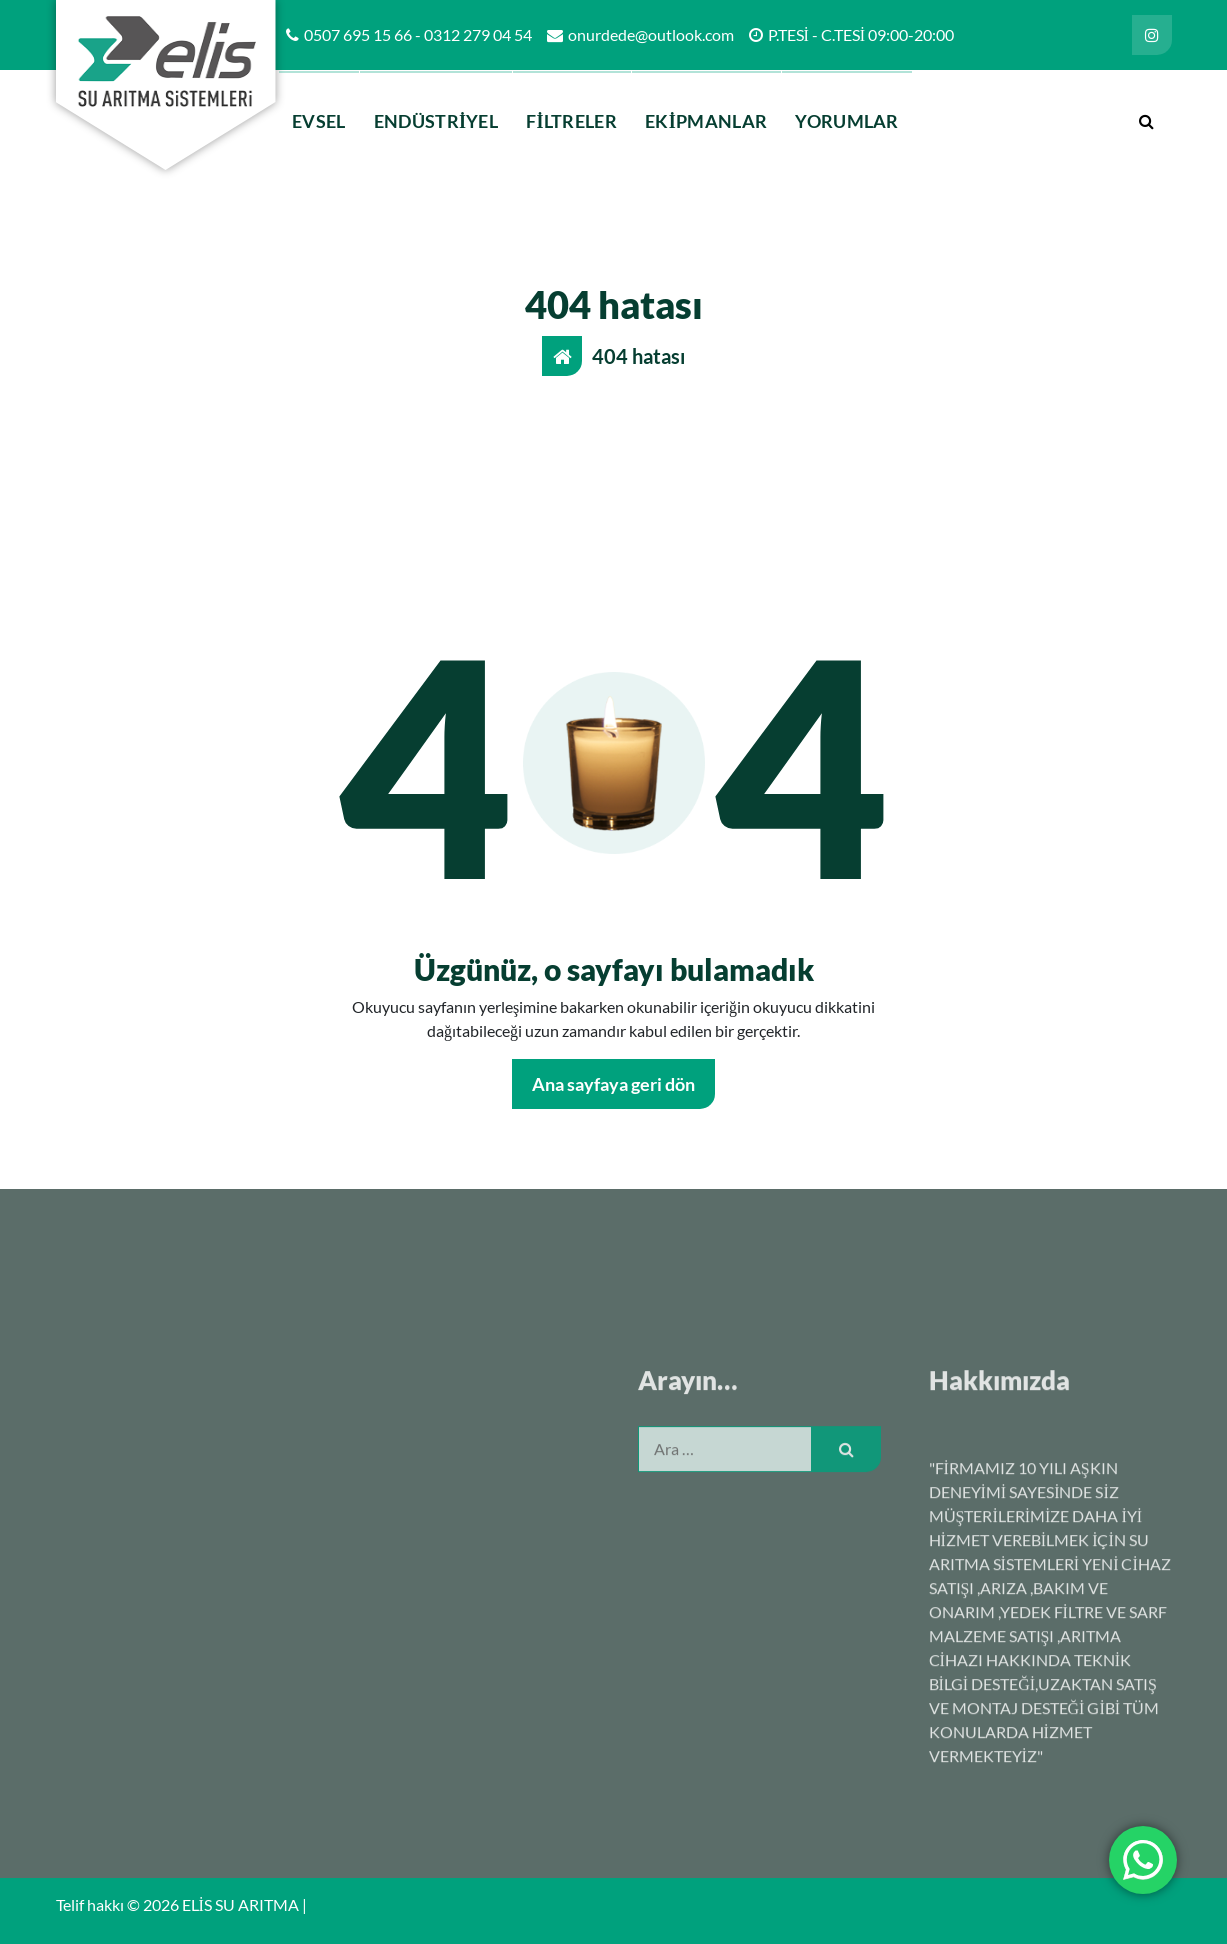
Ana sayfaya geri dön (613, 1084)
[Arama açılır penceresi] (1147, 121)
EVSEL (319, 121)
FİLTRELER (571, 121)
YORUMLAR (846, 121)
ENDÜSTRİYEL (436, 121)
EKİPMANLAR (706, 121)
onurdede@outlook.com (651, 34)
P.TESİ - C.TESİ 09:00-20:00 (861, 34)
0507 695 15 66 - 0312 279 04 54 (418, 34)
